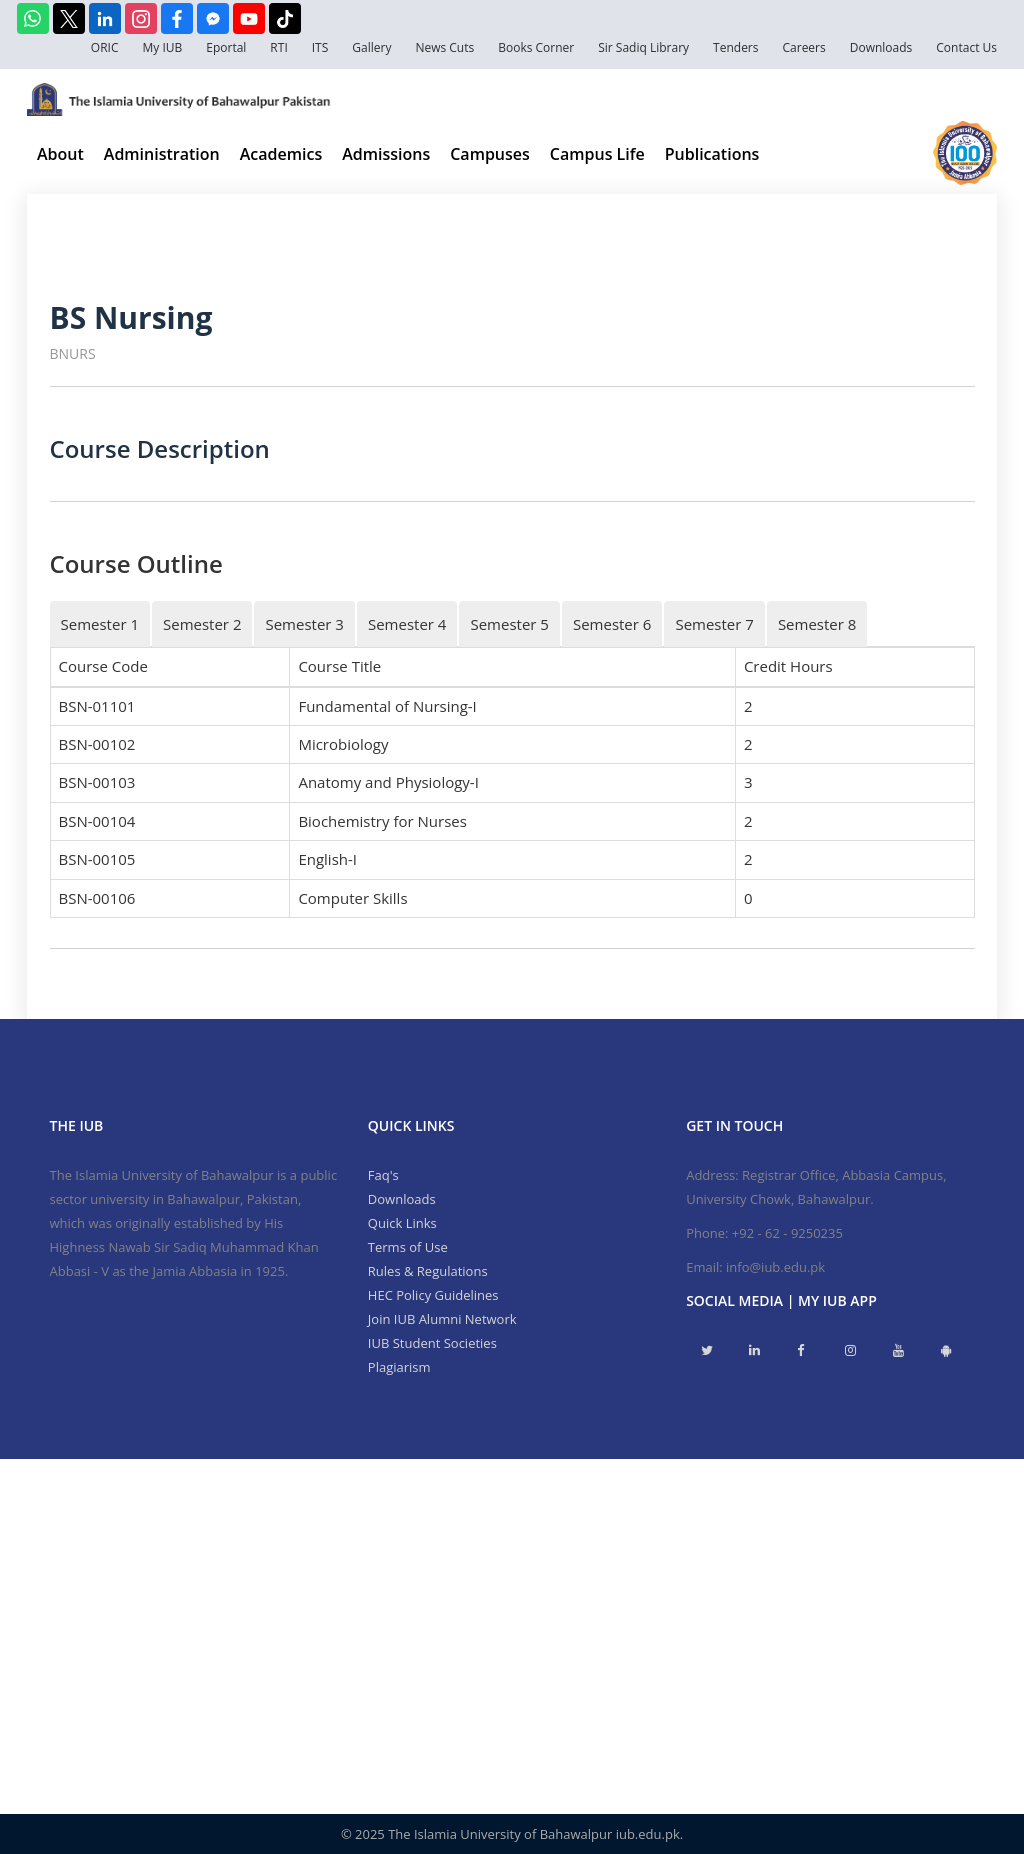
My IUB (162, 47)
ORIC (105, 47)
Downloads (881, 47)
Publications (712, 154)
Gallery (371, 47)
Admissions (386, 154)
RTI (278, 47)
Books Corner (536, 47)
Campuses (490, 154)
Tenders (735, 47)
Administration (162, 154)
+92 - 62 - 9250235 (787, 1233)
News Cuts (444, 47)
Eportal (226, 47)
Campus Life (597, 154)
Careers (804, 47)
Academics (281, 154)
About (60, 154)
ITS (320, 47)
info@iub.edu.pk (775, 1267)
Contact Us (966, 47)
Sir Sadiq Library (643, 47)
